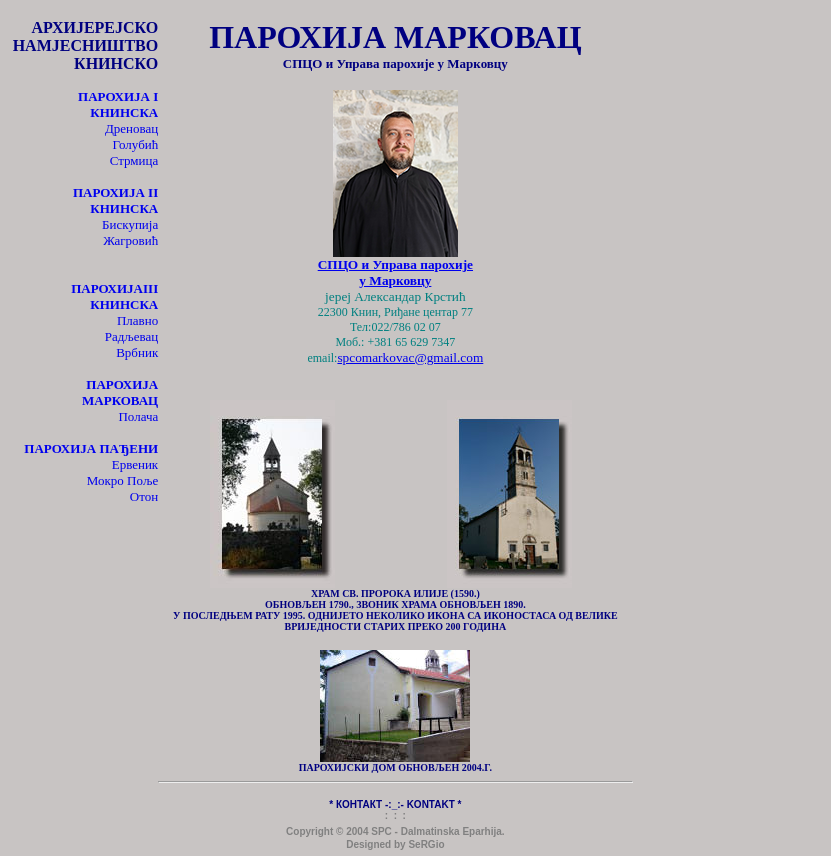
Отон (144, 496)
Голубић (136, 144)
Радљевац (132, 336)
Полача (138, 416)
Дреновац (131, 128)
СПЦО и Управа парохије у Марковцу (395, 272)
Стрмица (134, 160)
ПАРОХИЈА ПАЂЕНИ (91, 448)
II (115, 200)
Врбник (137, 352)
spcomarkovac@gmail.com (410, 357)
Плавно (137, 320)
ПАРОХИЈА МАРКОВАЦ (120, 392)
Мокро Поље (122, 480)
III (124, 296)
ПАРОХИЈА (107, 288)
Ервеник (135, 464)
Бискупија (130, 224)
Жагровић (130, 240)
